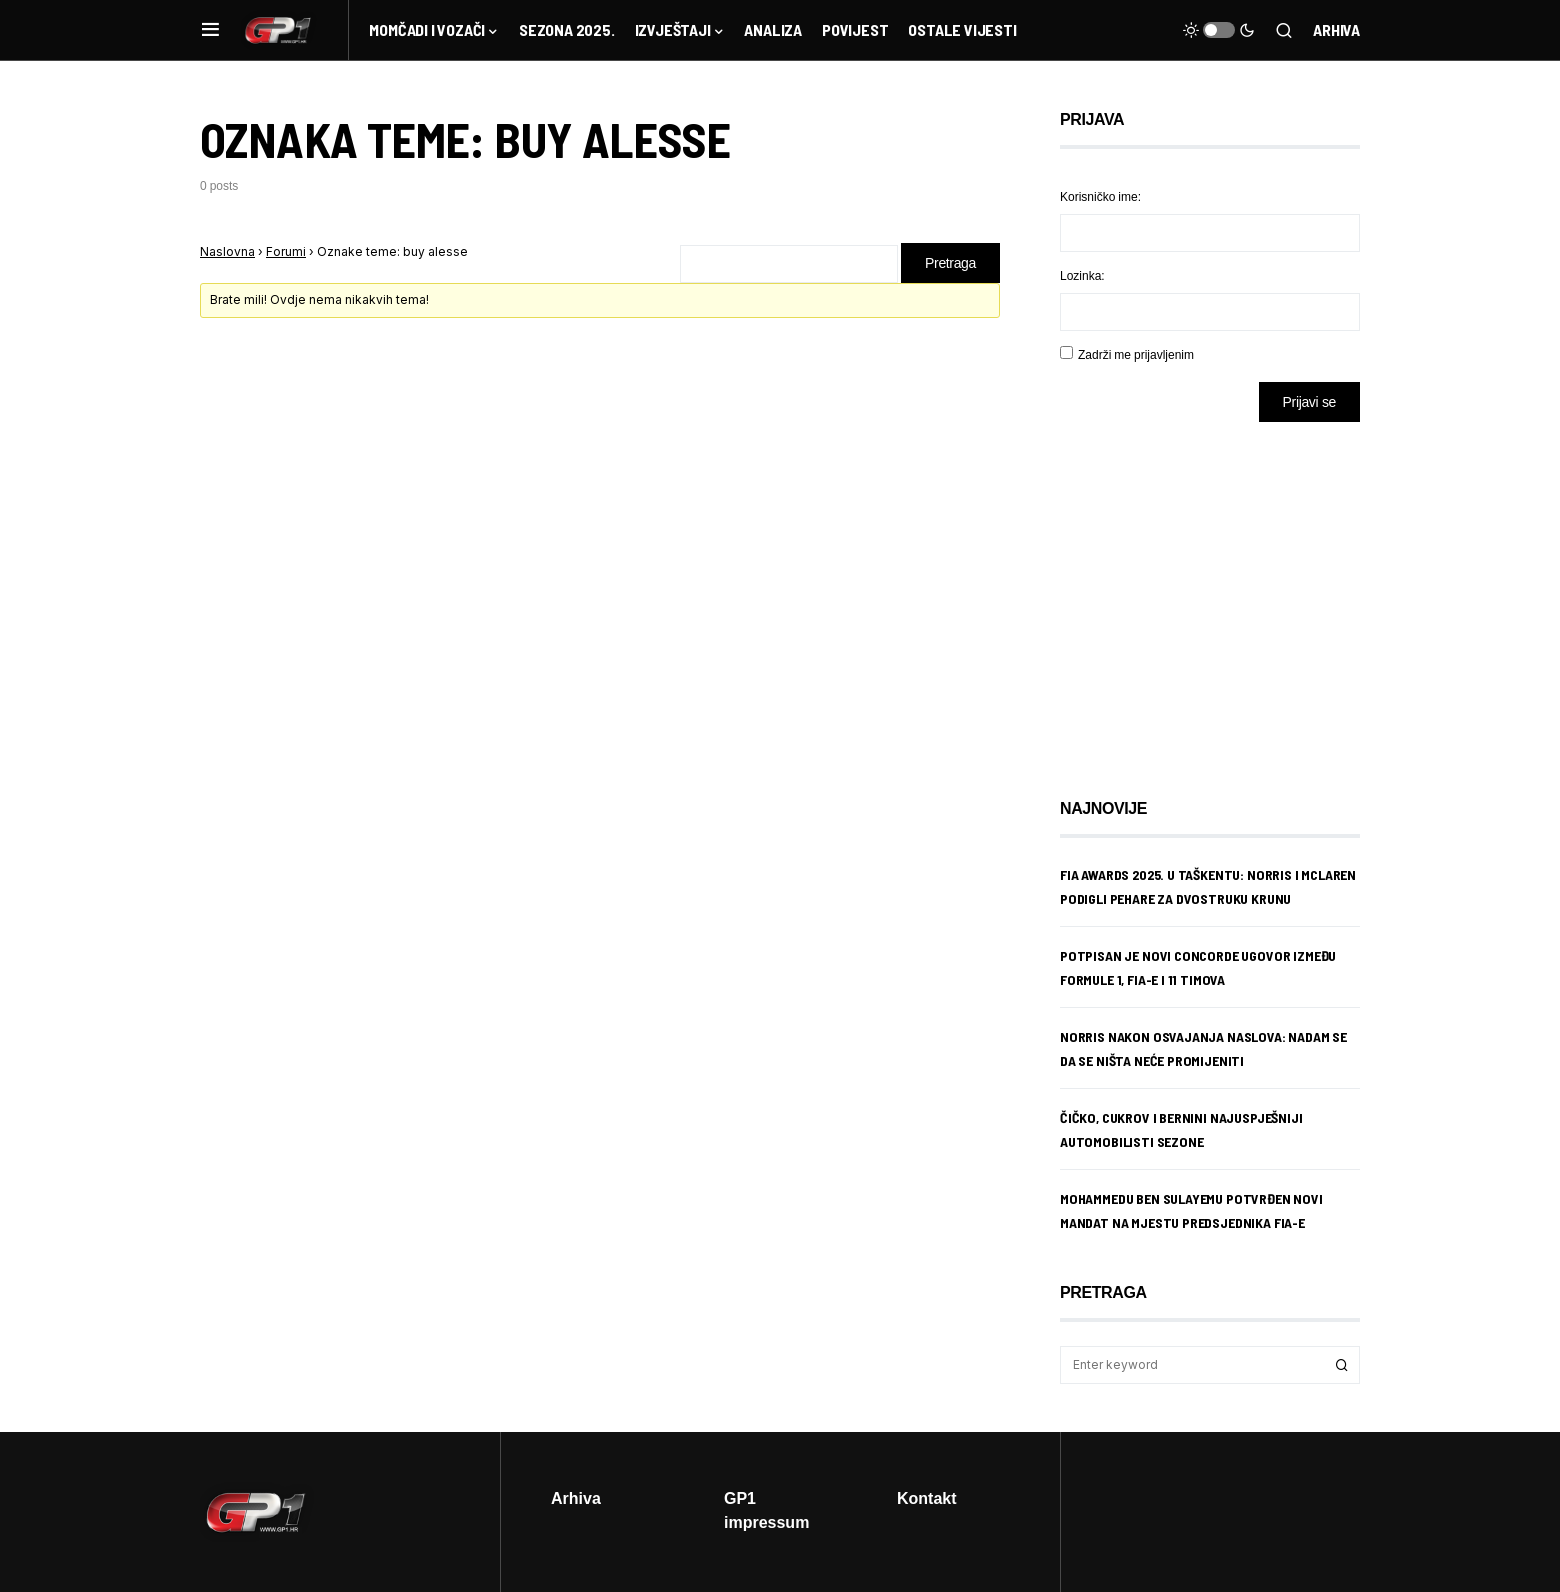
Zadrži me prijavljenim (1136, 354)
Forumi (286, 251)
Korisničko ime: (1100, 196)
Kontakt (927, 1498)
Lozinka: (1082, 275)
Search (1342, 1365)
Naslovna (227, 251)
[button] (210, 30)
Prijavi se (1309, 401)
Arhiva (1336, 29)
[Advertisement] (1220, 595)
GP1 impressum (766, 1510)
